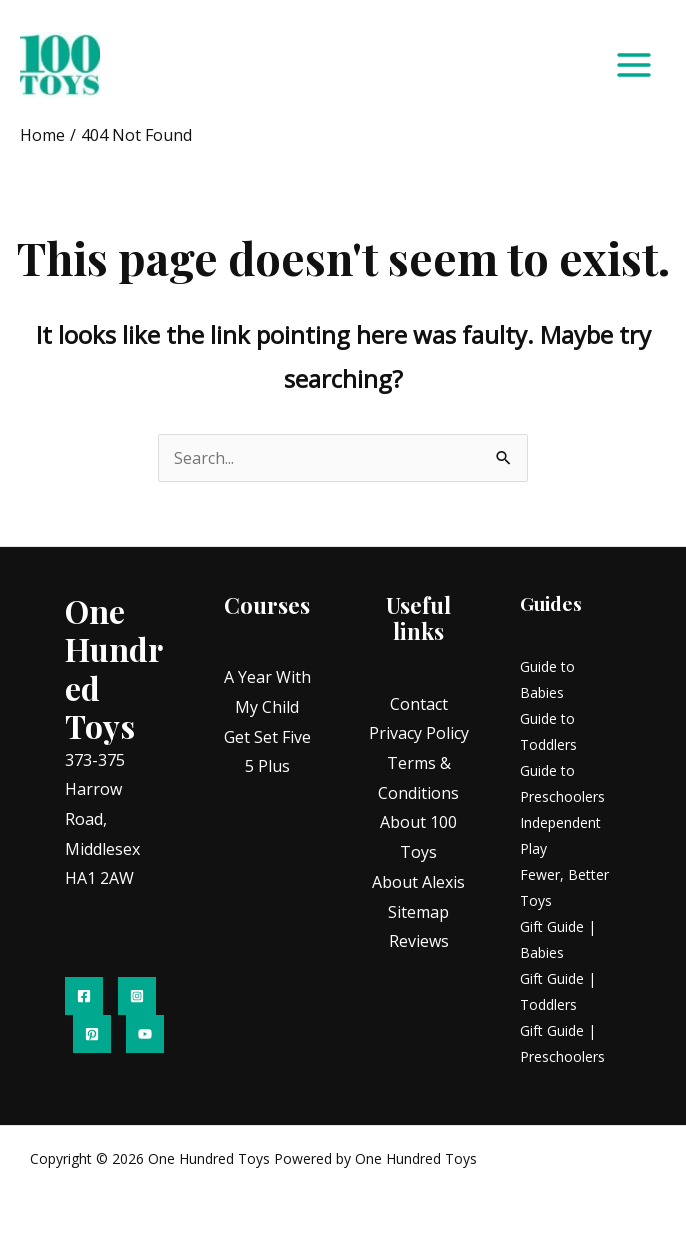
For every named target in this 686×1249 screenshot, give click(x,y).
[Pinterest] (92, 1036)
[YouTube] (145, 1036)
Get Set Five (267, 739)
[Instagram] (137, 998)
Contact (419, 706)
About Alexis (418, 884)
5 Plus (267, 769)
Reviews (419, 944)
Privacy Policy (419, 736)
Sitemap (418, 914)
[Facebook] (84, 998)
